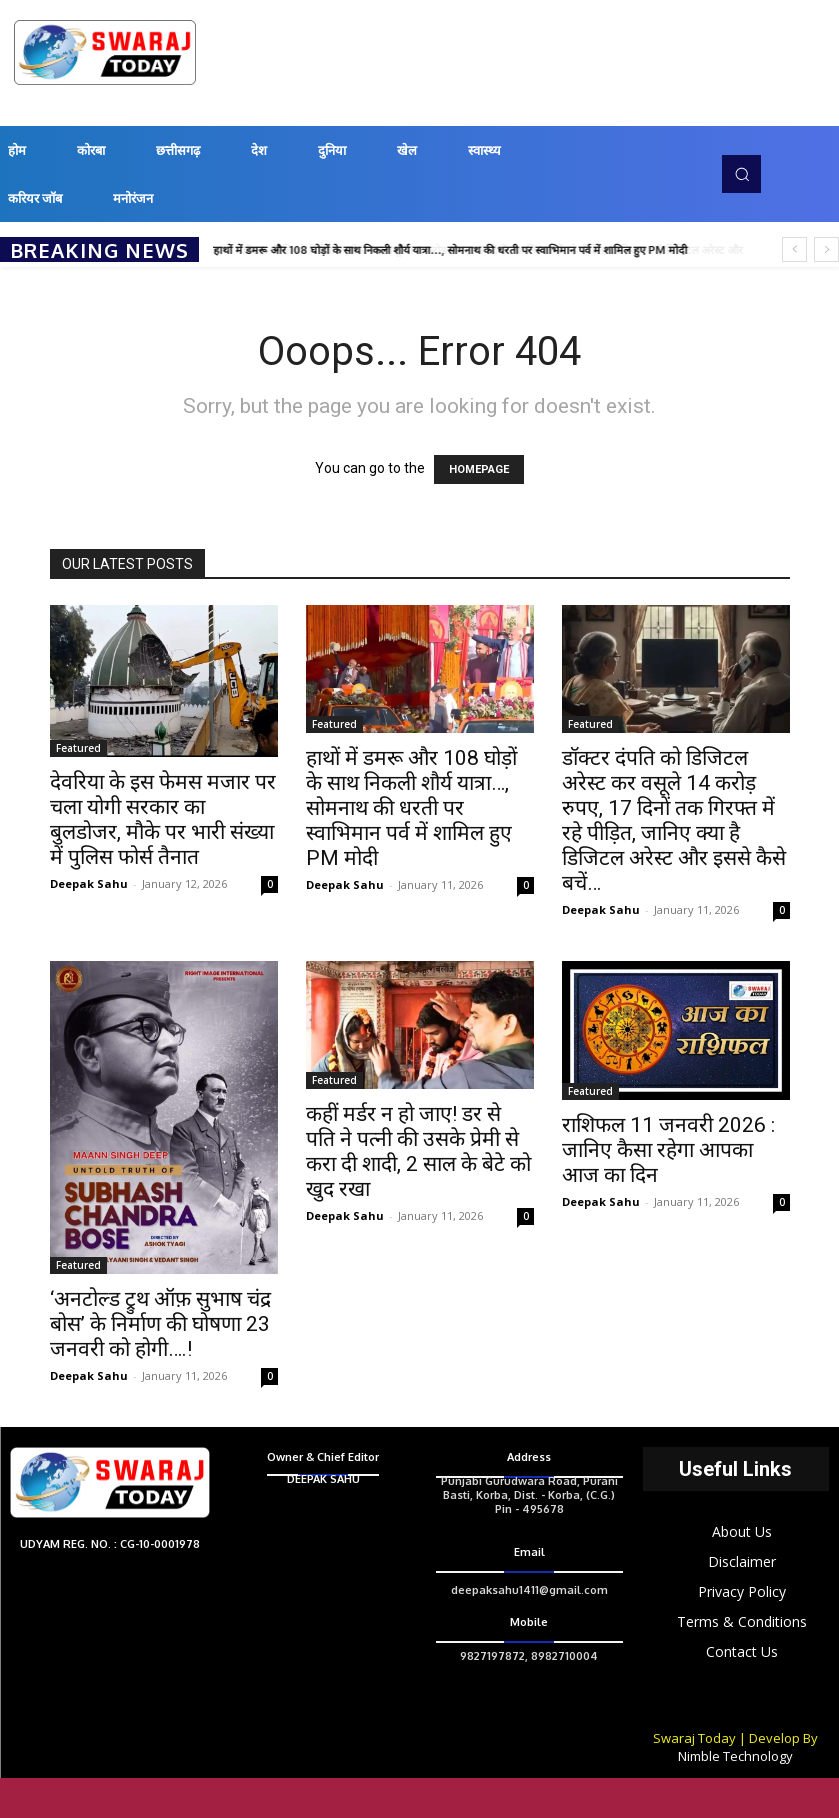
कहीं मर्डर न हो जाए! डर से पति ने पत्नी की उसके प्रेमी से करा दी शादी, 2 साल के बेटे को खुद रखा (418, 1151)
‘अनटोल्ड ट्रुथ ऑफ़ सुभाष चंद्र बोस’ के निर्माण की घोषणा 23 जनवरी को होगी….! (160, 1324)
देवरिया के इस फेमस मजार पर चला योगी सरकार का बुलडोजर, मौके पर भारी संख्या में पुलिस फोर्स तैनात (163, 819)
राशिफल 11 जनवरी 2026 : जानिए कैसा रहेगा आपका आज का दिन (668, 1150)
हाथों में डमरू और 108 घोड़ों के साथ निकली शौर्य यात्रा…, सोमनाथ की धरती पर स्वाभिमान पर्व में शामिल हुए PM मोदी (451, 250)
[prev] (794, 249)
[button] (741, 174)
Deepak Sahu (89, 883)
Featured (78, 748)
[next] (826, 249)
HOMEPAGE (479, 469)
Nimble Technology (735, 1756)
